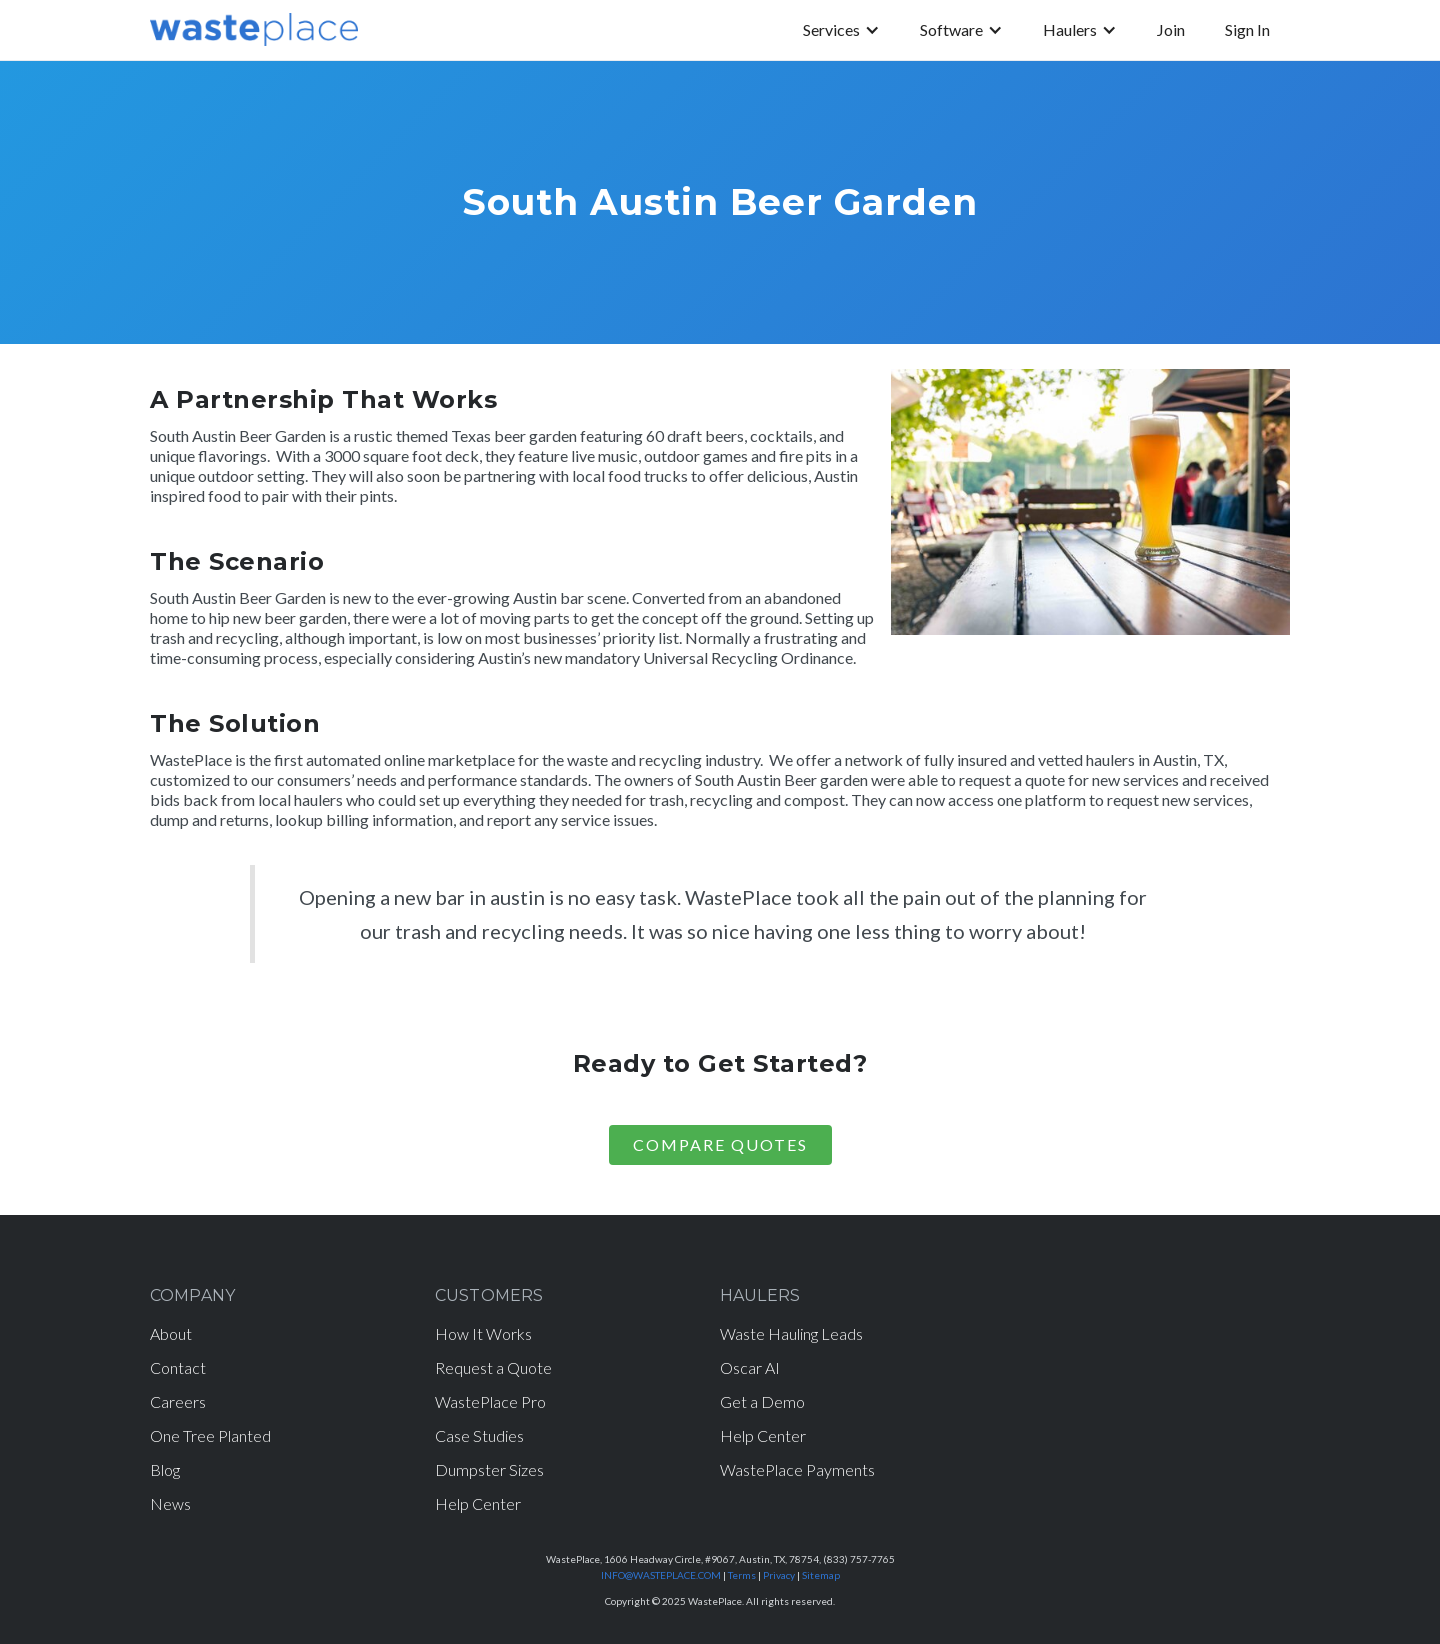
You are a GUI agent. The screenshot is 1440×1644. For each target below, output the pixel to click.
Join (1171, 29)
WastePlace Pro (490, 1401)
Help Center (478, 1503)
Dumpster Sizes (489, 1469)
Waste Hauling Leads (791, 1333)
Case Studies (479, 1435)
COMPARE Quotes (720, 1144)
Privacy (779, 1575)
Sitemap (821, 1575)
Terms (742, 1575)
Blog (165, 1469)
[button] (841, 30)
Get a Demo (762, 1401)
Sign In (1247, 29)
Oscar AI (750, 1367)
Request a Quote (493, 1367)
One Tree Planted (210, 1435)
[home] (254, 30)
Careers (178, 1401)
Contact (178, 1367)
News (170, 1503)
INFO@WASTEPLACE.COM (661, 1575)
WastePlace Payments (797, 1469)
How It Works (483, 1333)
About (171, 1333)
